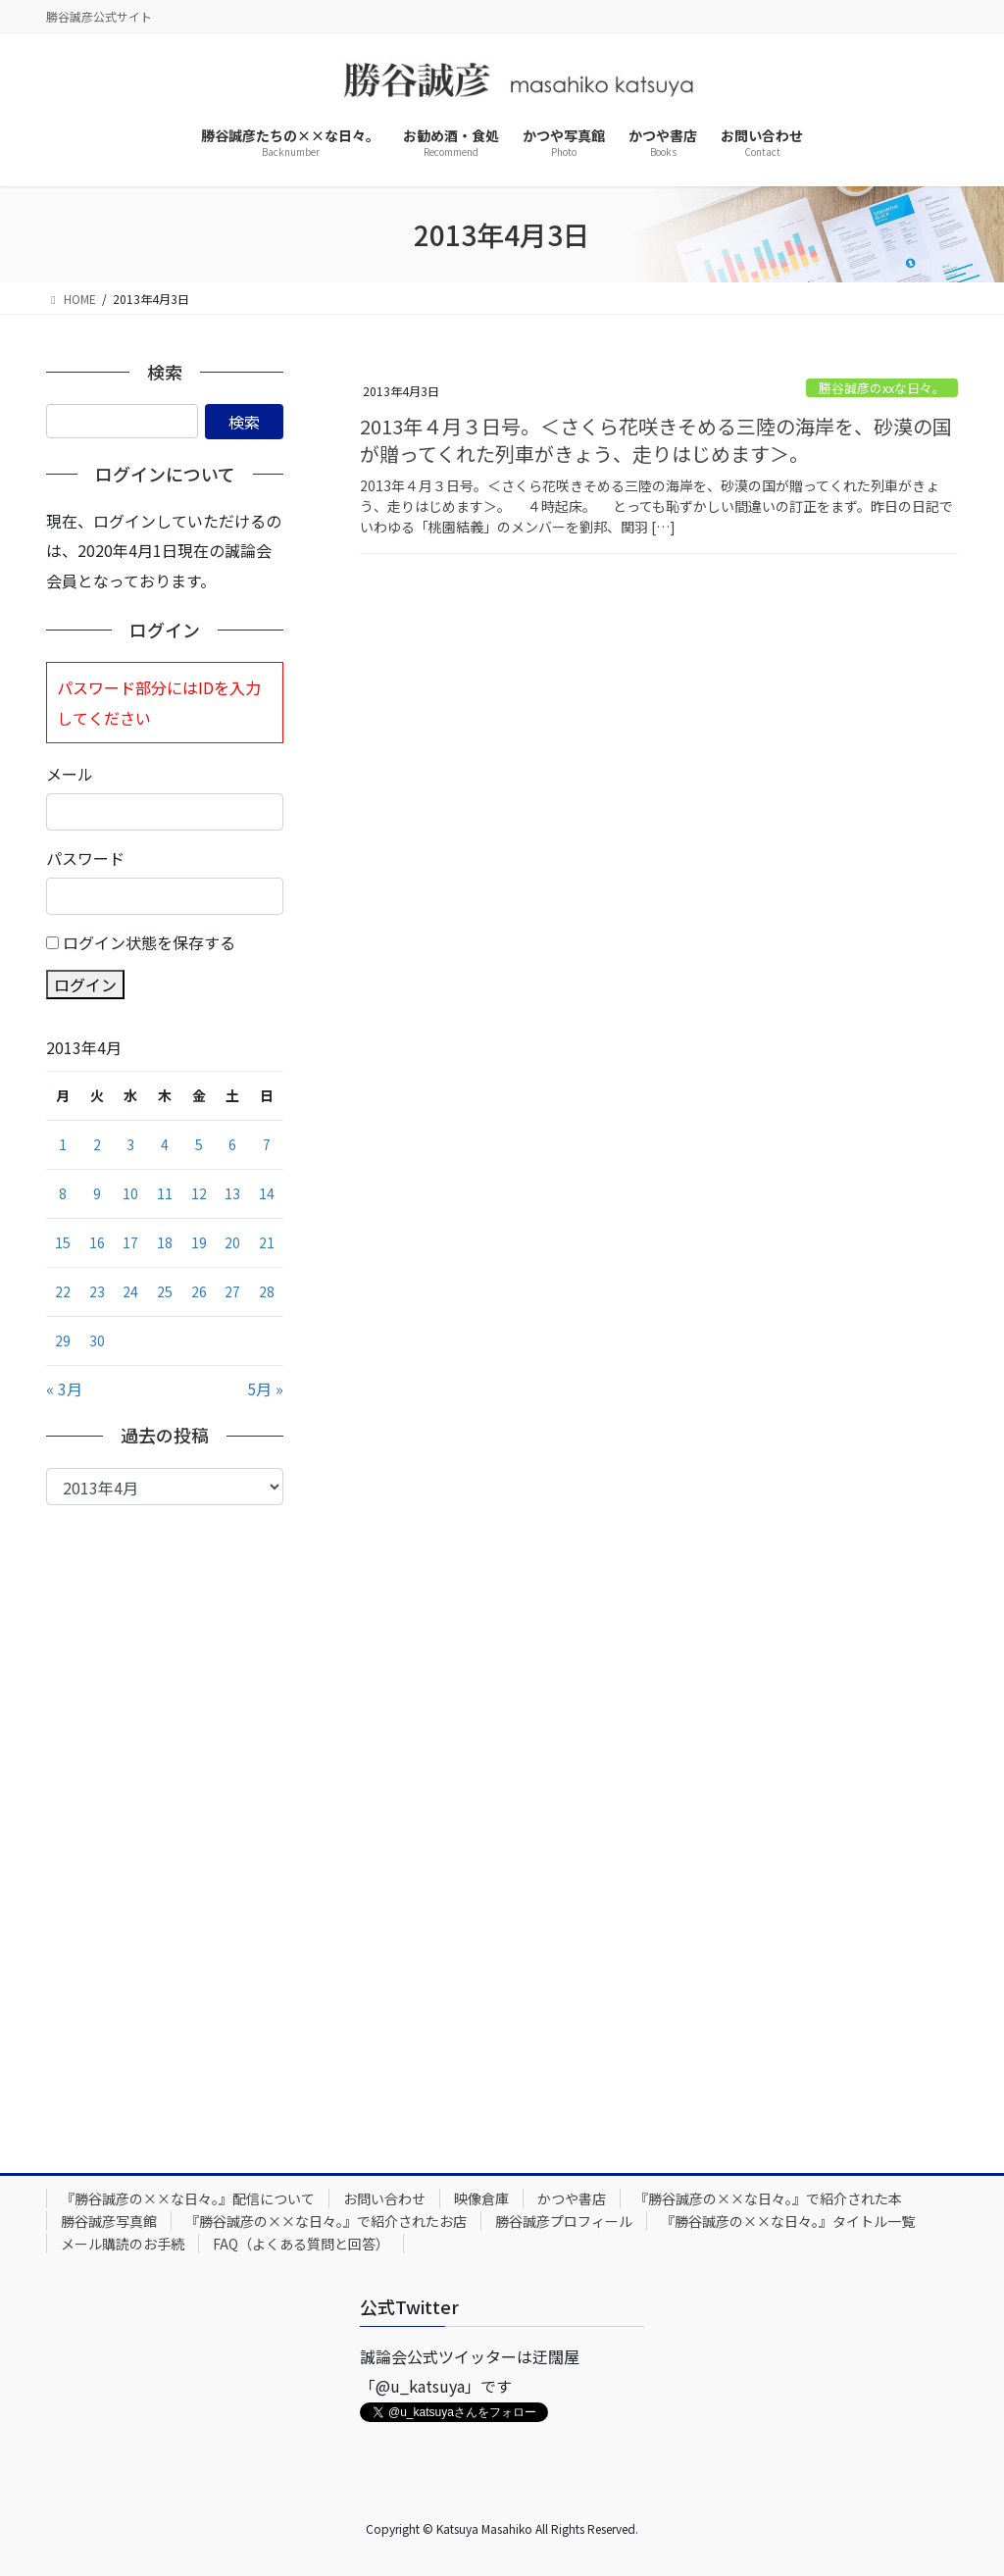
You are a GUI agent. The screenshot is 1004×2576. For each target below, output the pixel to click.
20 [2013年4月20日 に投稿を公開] (232, 1242)
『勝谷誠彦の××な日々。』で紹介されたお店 (326, 2221)
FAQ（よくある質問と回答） (301, 2243)
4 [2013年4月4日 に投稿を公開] (165, 1144)
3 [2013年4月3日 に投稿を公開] (130, 1144)
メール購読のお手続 (122, 2243)
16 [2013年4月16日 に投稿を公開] (97, 1242)
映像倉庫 (481, 2198)
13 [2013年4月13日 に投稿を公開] (232, 1193)
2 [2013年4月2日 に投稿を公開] (97, 1144)
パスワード (85, 858)
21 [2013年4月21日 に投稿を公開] (267, 1242)
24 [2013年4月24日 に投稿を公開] (130, 1291)
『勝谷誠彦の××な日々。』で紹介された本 (768, 2198)
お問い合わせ (384, 2198)
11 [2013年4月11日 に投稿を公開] (165, 1193)
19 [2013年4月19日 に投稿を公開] (199, 1242)
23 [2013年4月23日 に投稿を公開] (97, 1291)
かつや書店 (571, 2198)
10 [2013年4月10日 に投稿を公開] (130, 1193)
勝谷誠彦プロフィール (563, 2221)
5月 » (265, 1388)
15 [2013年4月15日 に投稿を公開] (63, 1242)
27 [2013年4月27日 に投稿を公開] (232, 1291)
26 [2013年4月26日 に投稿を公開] (199, 1291)
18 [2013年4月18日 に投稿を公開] (165, 1242)
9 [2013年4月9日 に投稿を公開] (97, 1193)
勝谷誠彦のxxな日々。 (882, 388)
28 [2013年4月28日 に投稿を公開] (267, 1291)
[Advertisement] (164, 1824)
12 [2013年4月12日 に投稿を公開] (199, 1193)
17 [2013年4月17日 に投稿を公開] (130, 1242)
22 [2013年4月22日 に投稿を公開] (63, 1291)
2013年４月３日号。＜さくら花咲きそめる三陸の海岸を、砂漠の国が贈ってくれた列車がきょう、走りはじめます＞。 (656, 440)
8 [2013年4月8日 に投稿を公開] (63, 1193)
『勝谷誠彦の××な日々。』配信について (188, 2198)
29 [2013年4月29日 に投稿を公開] (63, 1340)
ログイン (85, 984)
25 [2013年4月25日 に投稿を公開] (165, 1291)
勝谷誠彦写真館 (109, 2221)
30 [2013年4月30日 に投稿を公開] (97, 1340)
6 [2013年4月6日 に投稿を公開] (232, 1144)
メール (69, 773)
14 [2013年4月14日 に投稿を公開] (267, 1193)
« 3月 (64, 1388)
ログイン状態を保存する (149, 942)
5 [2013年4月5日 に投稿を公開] (199, 1144)
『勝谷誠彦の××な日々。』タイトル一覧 (788, 2221)
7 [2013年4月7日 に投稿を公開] (267, 1144)
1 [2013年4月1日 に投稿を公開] (63, 1144)
